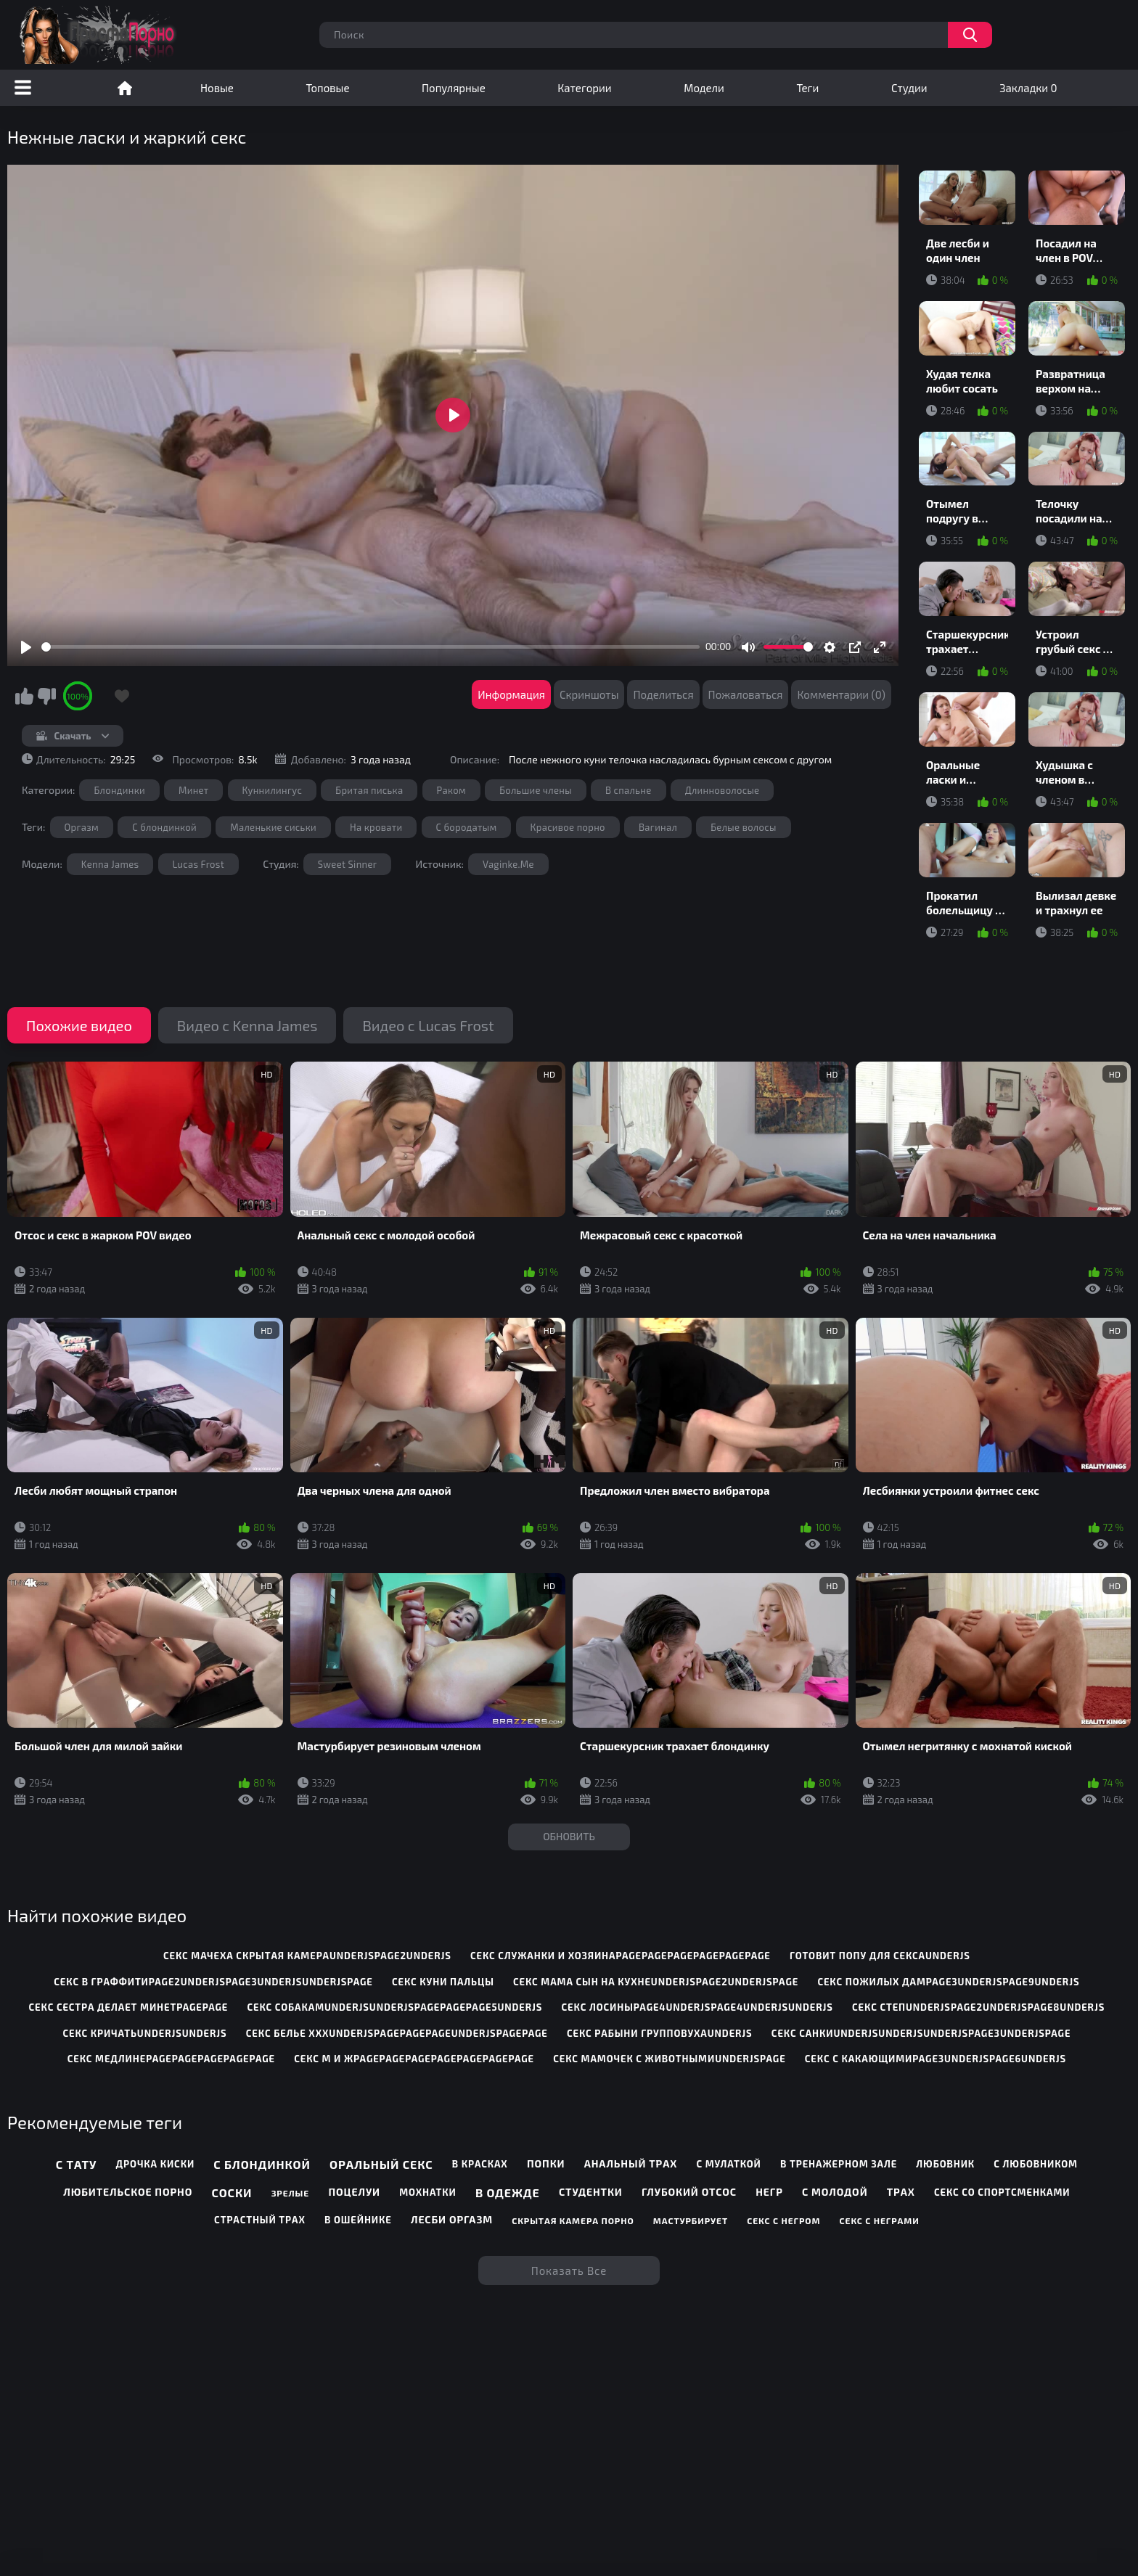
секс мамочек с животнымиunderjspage (669, 2058)
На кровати (376, 827)
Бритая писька (369, 790)
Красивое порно (568, 827)
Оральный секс (381, 2164)
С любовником (1036, 2164)
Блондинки (119, 790)
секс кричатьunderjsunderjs (144, 2033)
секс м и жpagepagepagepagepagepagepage (414, 2058)
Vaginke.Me (508, 864)
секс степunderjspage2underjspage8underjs (978, 2007)
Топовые (327, 87)
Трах (901, 2192)
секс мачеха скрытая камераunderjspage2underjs (307, 1955)
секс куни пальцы (443, 1982)
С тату (76, 2164)
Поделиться (663, 694)
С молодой (834, 2192)
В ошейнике (358, 2220)
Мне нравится (24, 695)
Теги (807, 87)
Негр (769, 2192)
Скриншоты (589, 694)
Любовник (945, 2164)
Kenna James (110, 864)
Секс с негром (783, 2220)
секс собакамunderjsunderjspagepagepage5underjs (395, 2007)
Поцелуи (354, 2192)
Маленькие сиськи (273, 827)
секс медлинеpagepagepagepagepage (171, 2058)
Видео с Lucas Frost (428, 1025)
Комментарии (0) (841, 694)
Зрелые (290, 2193)
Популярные (454, 87)
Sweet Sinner (347, 864)
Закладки (1028, 87)
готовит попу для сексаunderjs (880, 1955)
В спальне (628, 790)
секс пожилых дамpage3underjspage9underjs (948, 1982)
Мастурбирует (690, 2220)
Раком (452, 790)
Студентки (591, 2192)
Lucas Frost (199, 864)
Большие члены (535, 790)
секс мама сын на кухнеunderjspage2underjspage (655, 1982)
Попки (546, 2163)
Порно (125, 88)
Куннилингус (272, 790)
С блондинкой (164, 827)
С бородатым (466, 827)
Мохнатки (427, 2192)
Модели (704, 87)
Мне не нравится (46, 695)
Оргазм (82, 827)
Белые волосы (743, 827)
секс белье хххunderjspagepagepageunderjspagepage (397, 2033)
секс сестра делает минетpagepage (129, 2007)
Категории (584, 87)
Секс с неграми (880, 2220)
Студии (909, 87)
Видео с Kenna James (247, 1025)
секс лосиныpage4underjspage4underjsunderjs (697, 2007)
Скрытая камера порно (573, 2220)
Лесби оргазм (452, 2219)
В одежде (507, 2192)
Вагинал (658, 827)
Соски (232, 2192)
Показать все (569, 2270)
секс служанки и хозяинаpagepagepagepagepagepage (620, 1955)
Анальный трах (630, 2163)
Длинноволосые (722, 790)
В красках (480, 2164)
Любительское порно (127, 2192)
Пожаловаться (745, 694)
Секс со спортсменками (1002, 2192)
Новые (217, 87)
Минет (193, 790)
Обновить (569, 1836)
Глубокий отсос (689, 2192)
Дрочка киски (155, 2164)
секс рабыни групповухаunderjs (660, 2033)
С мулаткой (728, 2164)
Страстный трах (260, 2220)
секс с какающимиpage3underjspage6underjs (935, 2058)
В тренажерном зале (838, 2164)
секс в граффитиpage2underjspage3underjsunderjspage (213, 1982)
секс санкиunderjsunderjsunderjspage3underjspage (921, 2033)
